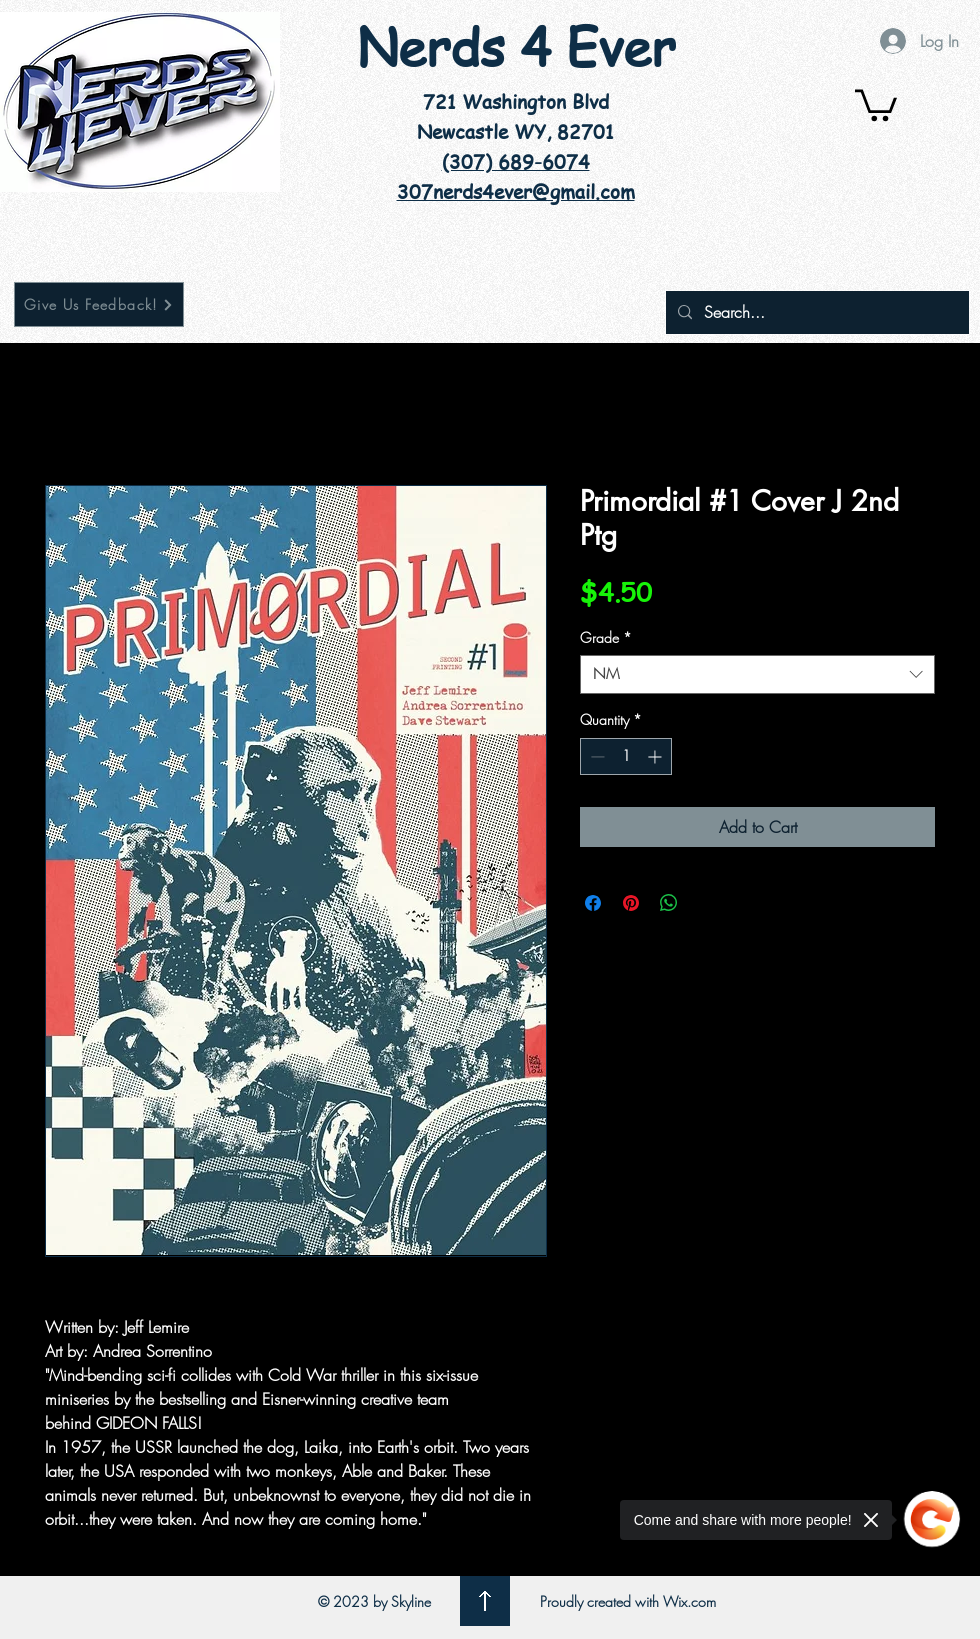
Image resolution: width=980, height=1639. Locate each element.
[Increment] (656, 756)
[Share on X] (707, 903)
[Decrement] (595, 756)
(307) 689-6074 (516, 162)
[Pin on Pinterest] (631, 903)
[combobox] (757, 674)
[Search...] (815, 312)
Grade (606, 637)
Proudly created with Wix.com (628, 1601)
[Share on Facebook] (593, 903)
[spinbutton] (626, 756)
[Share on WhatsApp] (669, 903)
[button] (876, 103)
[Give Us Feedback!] (99, 304)
